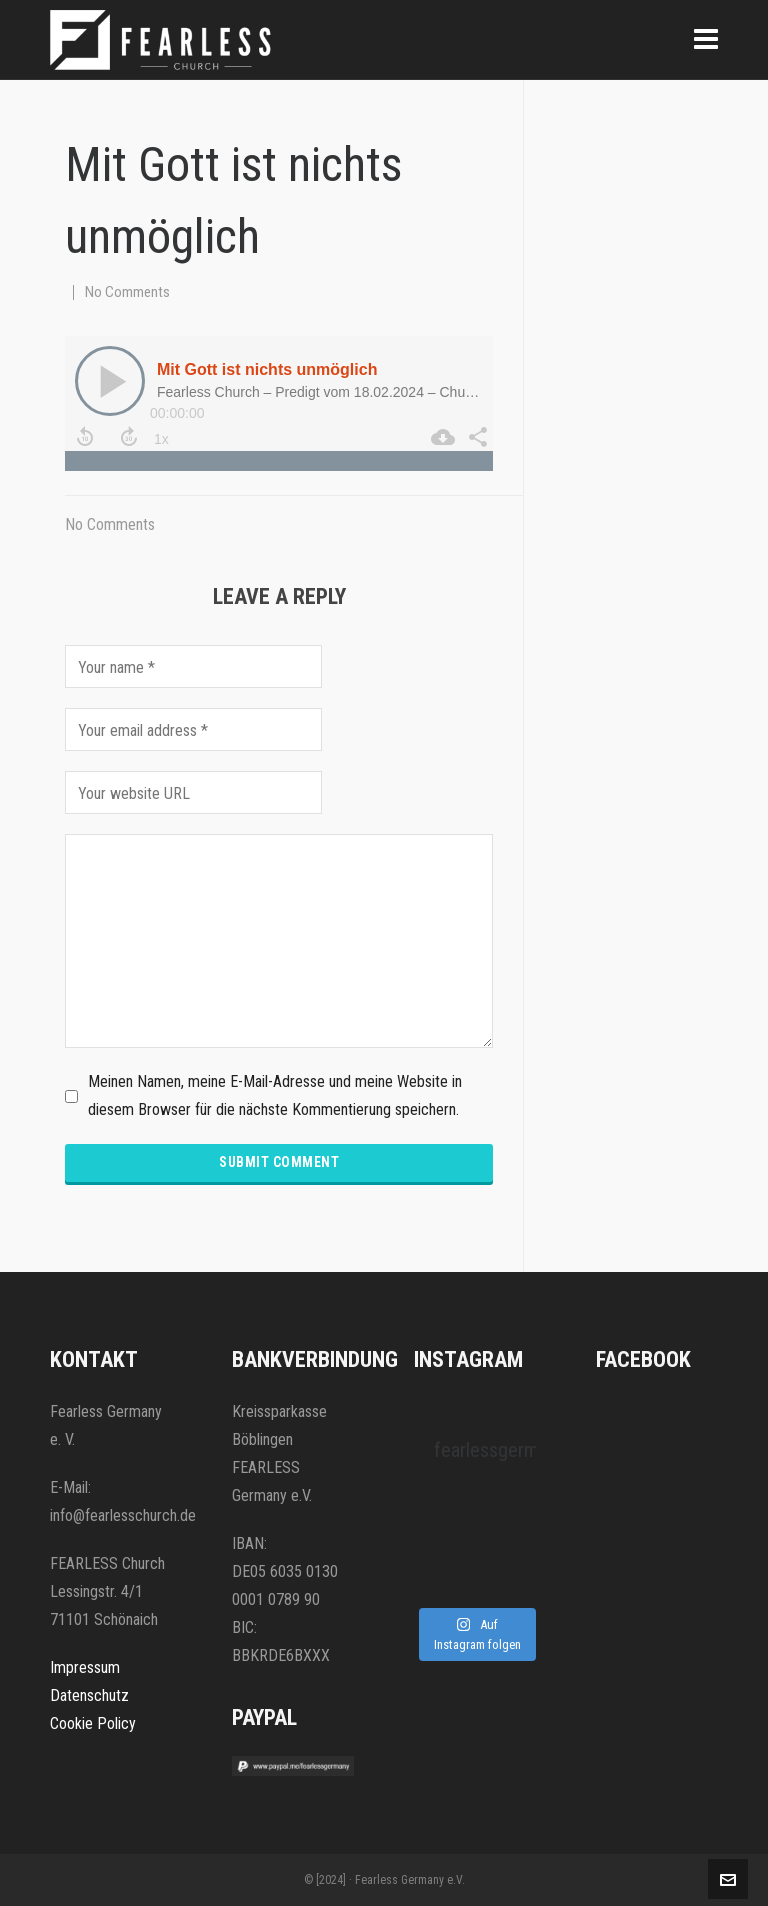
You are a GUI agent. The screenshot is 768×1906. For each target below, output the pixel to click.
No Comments (127, 292)
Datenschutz (89, 1695)
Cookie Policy (93, 1723)
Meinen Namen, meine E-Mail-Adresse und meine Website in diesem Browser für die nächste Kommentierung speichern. (275, 1095)
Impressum (85, 1667)
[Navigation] (706, 40)
